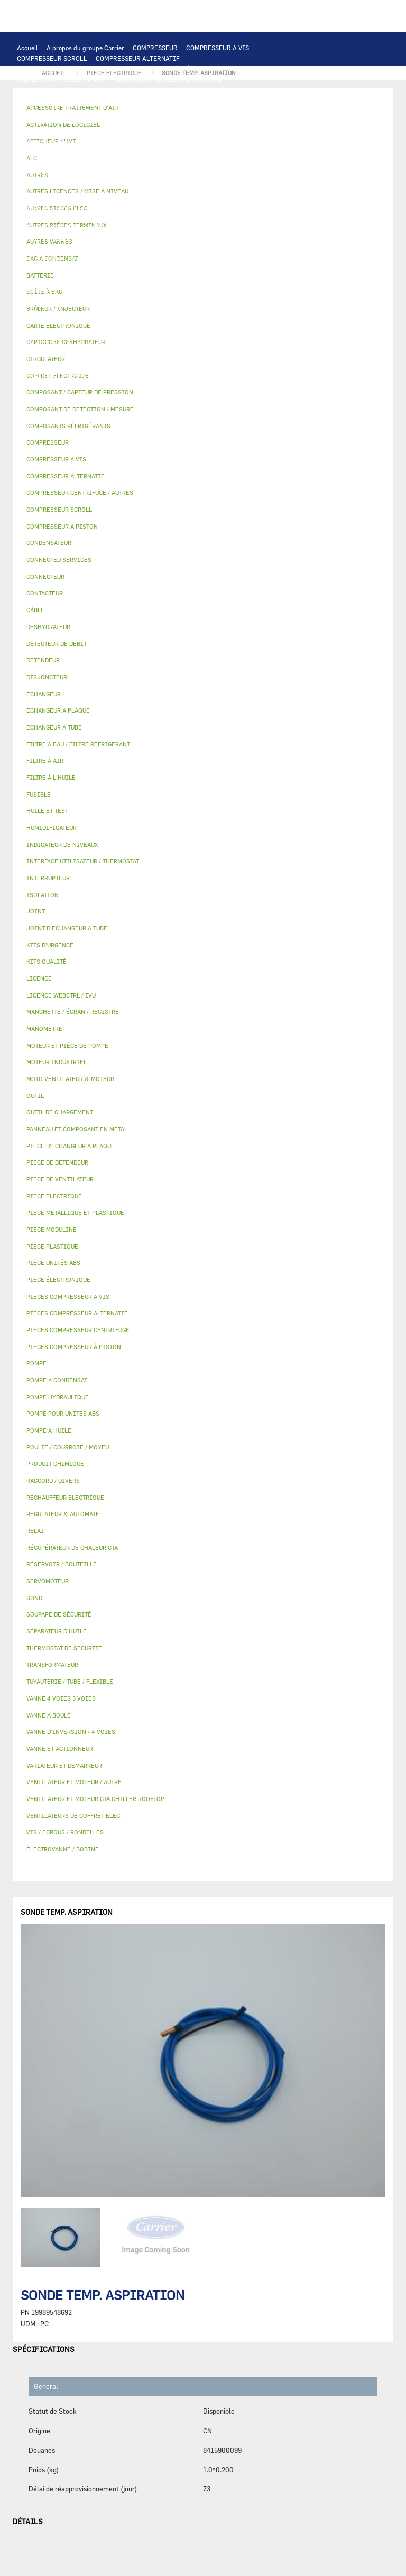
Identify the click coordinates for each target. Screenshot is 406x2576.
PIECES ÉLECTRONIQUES (54, 100)
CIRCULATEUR (185, 216)
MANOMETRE (214, 396)
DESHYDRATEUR (192, 259)
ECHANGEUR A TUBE (162, 132)
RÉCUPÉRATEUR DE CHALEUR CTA (174, 333)
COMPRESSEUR (155, 47)
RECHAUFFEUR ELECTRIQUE (198, 195)
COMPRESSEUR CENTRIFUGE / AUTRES (74, 68)
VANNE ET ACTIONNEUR (177, 301)
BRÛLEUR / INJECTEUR (259, 386)
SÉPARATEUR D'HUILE (111, 238)
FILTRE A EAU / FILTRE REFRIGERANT (73, 386)
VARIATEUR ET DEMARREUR (58, 174)
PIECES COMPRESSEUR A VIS (60, 79)
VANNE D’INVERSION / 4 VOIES (157, 269)
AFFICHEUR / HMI (174, 111)
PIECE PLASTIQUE (231, 280)
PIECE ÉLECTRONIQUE (58, 1279)
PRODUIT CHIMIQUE (182, 354)
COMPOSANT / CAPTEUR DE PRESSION (171, 248)
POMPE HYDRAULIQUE (50, 216)
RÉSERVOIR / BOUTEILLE (54, 301)
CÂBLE (250, 174)
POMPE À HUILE (175, 238)
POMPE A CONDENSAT (123, 216)
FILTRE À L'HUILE (43, 238)
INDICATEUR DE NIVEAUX (178, 364)
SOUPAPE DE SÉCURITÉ (125, 259)
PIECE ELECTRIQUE (199, 164)
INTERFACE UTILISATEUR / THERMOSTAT (78, 111)
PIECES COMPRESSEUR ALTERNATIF (71, 90)
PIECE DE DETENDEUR (49, 280)
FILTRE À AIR (145, 322)
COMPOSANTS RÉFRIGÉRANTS (62, 248)
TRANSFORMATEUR (121, 185)
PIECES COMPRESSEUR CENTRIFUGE (167, 79)
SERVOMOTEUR (39, 312)
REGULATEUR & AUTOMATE (249, 111)
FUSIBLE (223, 185)
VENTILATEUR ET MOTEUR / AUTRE (226, 153)
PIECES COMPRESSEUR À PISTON (182, 90)
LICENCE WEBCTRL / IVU (54, 343)
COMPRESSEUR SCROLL (52, 58)
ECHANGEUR (258, 121)
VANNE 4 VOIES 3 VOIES (256, 301)
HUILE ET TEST (219, 227)
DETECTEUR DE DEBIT (49, 259)
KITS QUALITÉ (165, 396)
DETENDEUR (228, 269)
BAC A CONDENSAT (161, 290)
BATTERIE (32, 132)
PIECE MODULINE (108, 396)
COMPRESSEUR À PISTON (177, 68)
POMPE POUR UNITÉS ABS (150, 227)
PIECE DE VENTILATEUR (126, 164)
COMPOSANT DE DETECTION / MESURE (154, 121)
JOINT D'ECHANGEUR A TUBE (60, 142)
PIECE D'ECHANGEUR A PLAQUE (248, 132)
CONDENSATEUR (269, 185)
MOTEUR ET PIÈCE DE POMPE (60, 227)
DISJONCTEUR (180, 185)
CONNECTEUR (270, 195)
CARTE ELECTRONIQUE (134, 100)
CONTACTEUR (128, 174)
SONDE (138, 195)
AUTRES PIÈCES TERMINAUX (60, 375)
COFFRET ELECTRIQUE (51, 185)
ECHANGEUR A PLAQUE (90, 132)
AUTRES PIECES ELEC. (216, 206)
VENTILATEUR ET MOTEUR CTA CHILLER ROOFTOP (91, 153)
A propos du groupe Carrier (85, 47)
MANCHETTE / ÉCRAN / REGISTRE (66, 333)
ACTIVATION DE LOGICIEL (139, 343)
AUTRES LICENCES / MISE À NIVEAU (241, 343)
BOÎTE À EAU (216, 290)
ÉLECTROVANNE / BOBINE (164, 312)
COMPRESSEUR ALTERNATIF (138, 58)
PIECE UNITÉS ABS (45, 396)
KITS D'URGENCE (164, 386)
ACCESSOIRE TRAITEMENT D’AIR (66, 322)
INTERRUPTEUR (208, 174)
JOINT (121, 364)
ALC (225, 121)
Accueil (27, 47)
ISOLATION (117, 301)
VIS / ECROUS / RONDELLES (151, 375)
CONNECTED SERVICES (51, 206)
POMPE (268, 206)
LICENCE (246, 333)
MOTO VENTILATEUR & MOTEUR (159, 142)
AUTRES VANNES (234, 312)
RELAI (166, 174)
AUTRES (29, 354)
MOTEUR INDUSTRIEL (49, 164)
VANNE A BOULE (93, 312)
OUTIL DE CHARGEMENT (53, 121)
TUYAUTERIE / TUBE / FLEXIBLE (96, 354)
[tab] (203, 409)
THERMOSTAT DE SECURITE (134, 206)
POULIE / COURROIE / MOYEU (60, 364)
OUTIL (207, 386)
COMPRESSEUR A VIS (217, 47)
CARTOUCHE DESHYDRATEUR (60, 269)
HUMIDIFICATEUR (201, 322)
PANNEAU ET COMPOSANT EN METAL (70, 290)
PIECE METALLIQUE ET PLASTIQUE (143, 280)
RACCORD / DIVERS (253, 364)
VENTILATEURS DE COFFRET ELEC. (68, 195)
